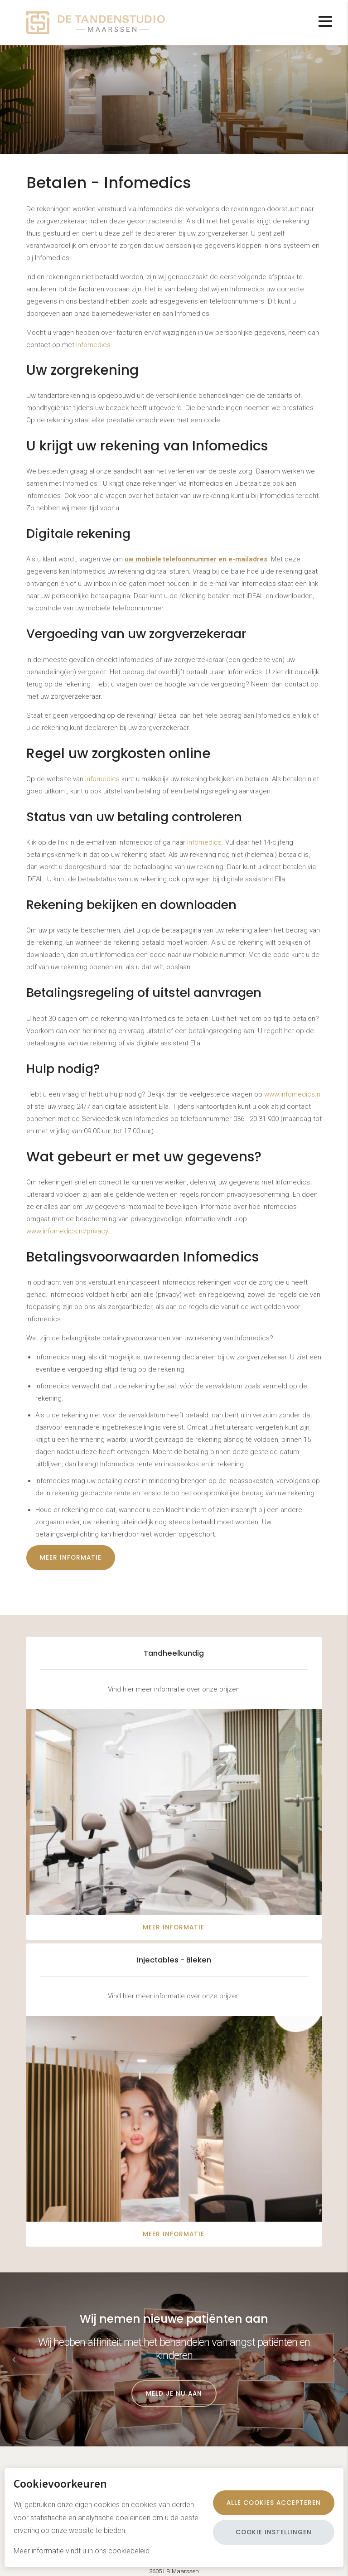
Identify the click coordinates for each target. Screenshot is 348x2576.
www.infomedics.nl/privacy (67, 1231)
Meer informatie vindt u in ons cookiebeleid (82, 2551)
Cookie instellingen (274, 2532)
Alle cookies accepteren (274, 2503)
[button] (334, 2359)
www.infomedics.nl (293, 1094)
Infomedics (93, 345)
